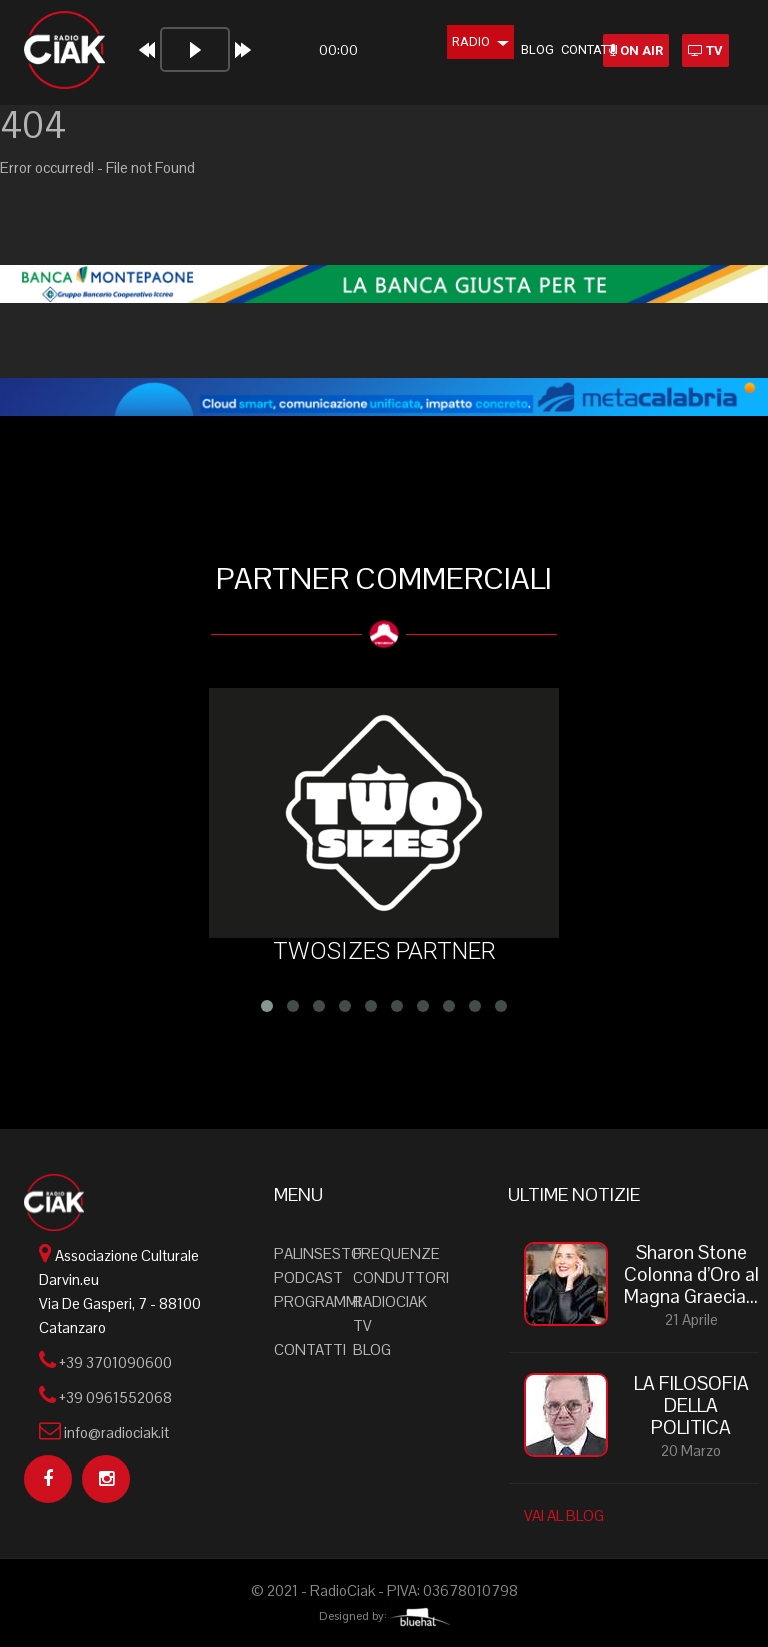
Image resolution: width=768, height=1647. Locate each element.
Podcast (308, 1277)
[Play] (141, 49)
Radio (453, 41)
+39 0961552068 (115, 1397)
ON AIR (636, 50)
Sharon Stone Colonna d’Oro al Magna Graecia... (691, 1275)
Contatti (562, 49)
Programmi (317, 1301)
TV (705, 50)
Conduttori (401, 1277)
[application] (235, 57)
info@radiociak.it (116, 1432)
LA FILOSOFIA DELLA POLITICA (691, 1406)
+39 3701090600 (115, 1362)
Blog (510, 49)
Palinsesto (318, 1253)
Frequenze (396, 1253)
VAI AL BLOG (564, 1515)
